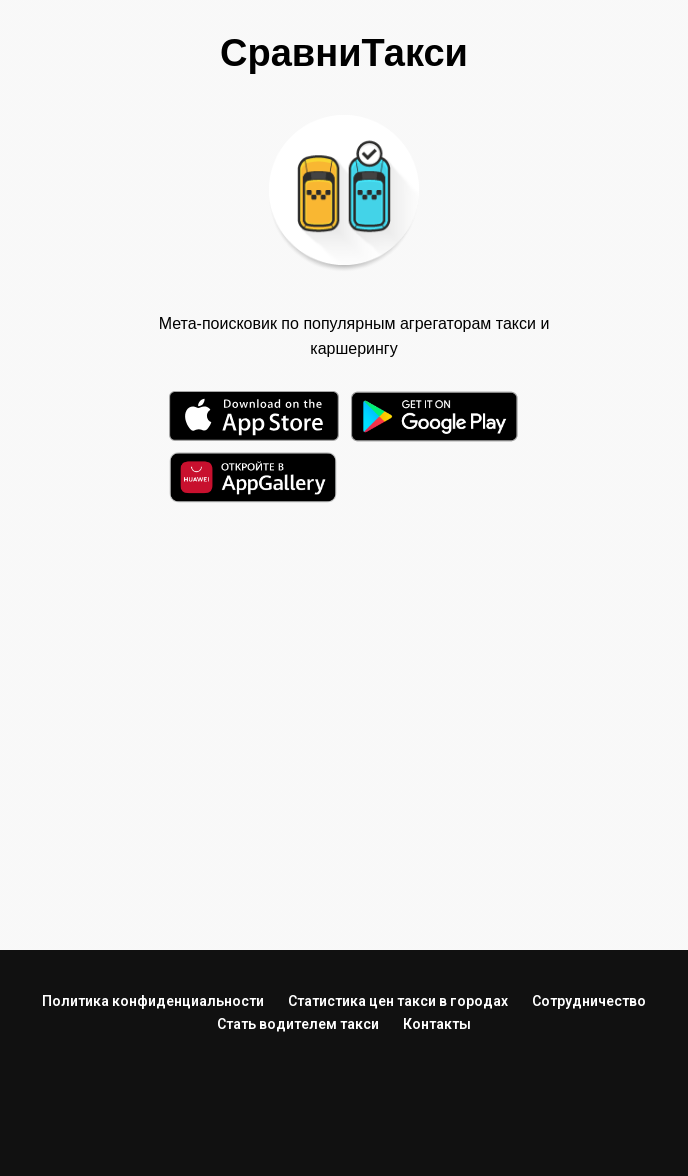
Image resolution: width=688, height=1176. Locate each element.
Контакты (437, 1024)
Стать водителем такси (298, 1024)
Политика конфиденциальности (153, 1001)
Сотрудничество (589, 1001)
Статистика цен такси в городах (398, 1001)
